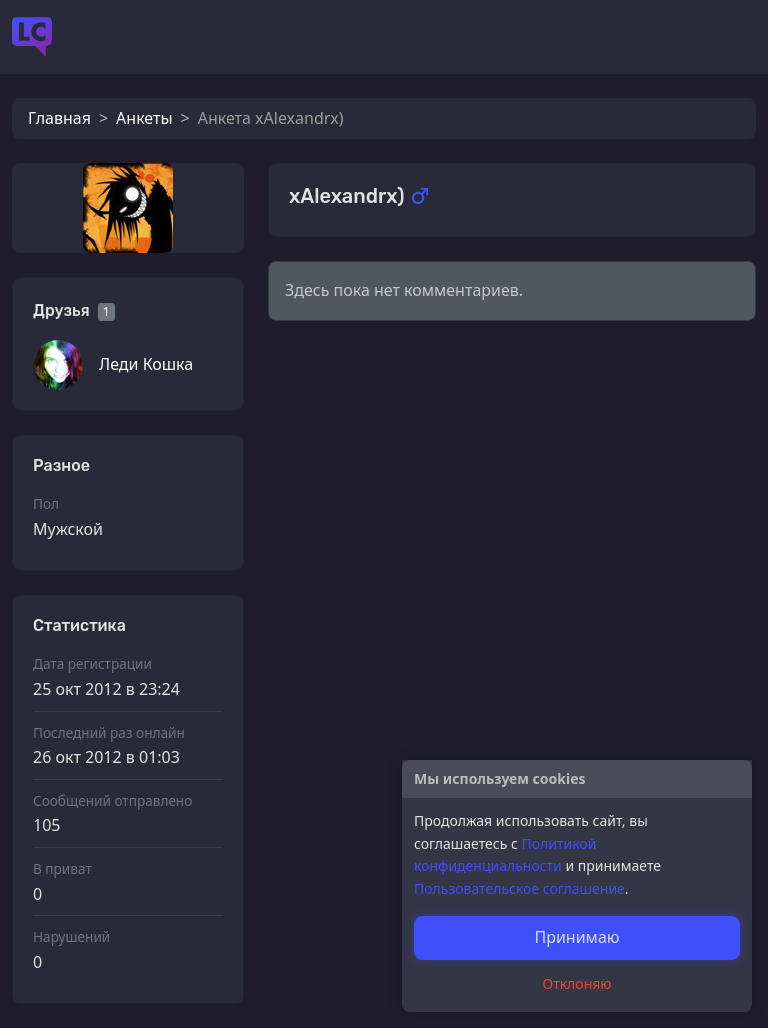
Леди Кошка (146, 364)
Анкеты (144, 118)
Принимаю (576, 937)
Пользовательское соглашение (519, 888)
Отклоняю (577, 983)
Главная (59, 118)
